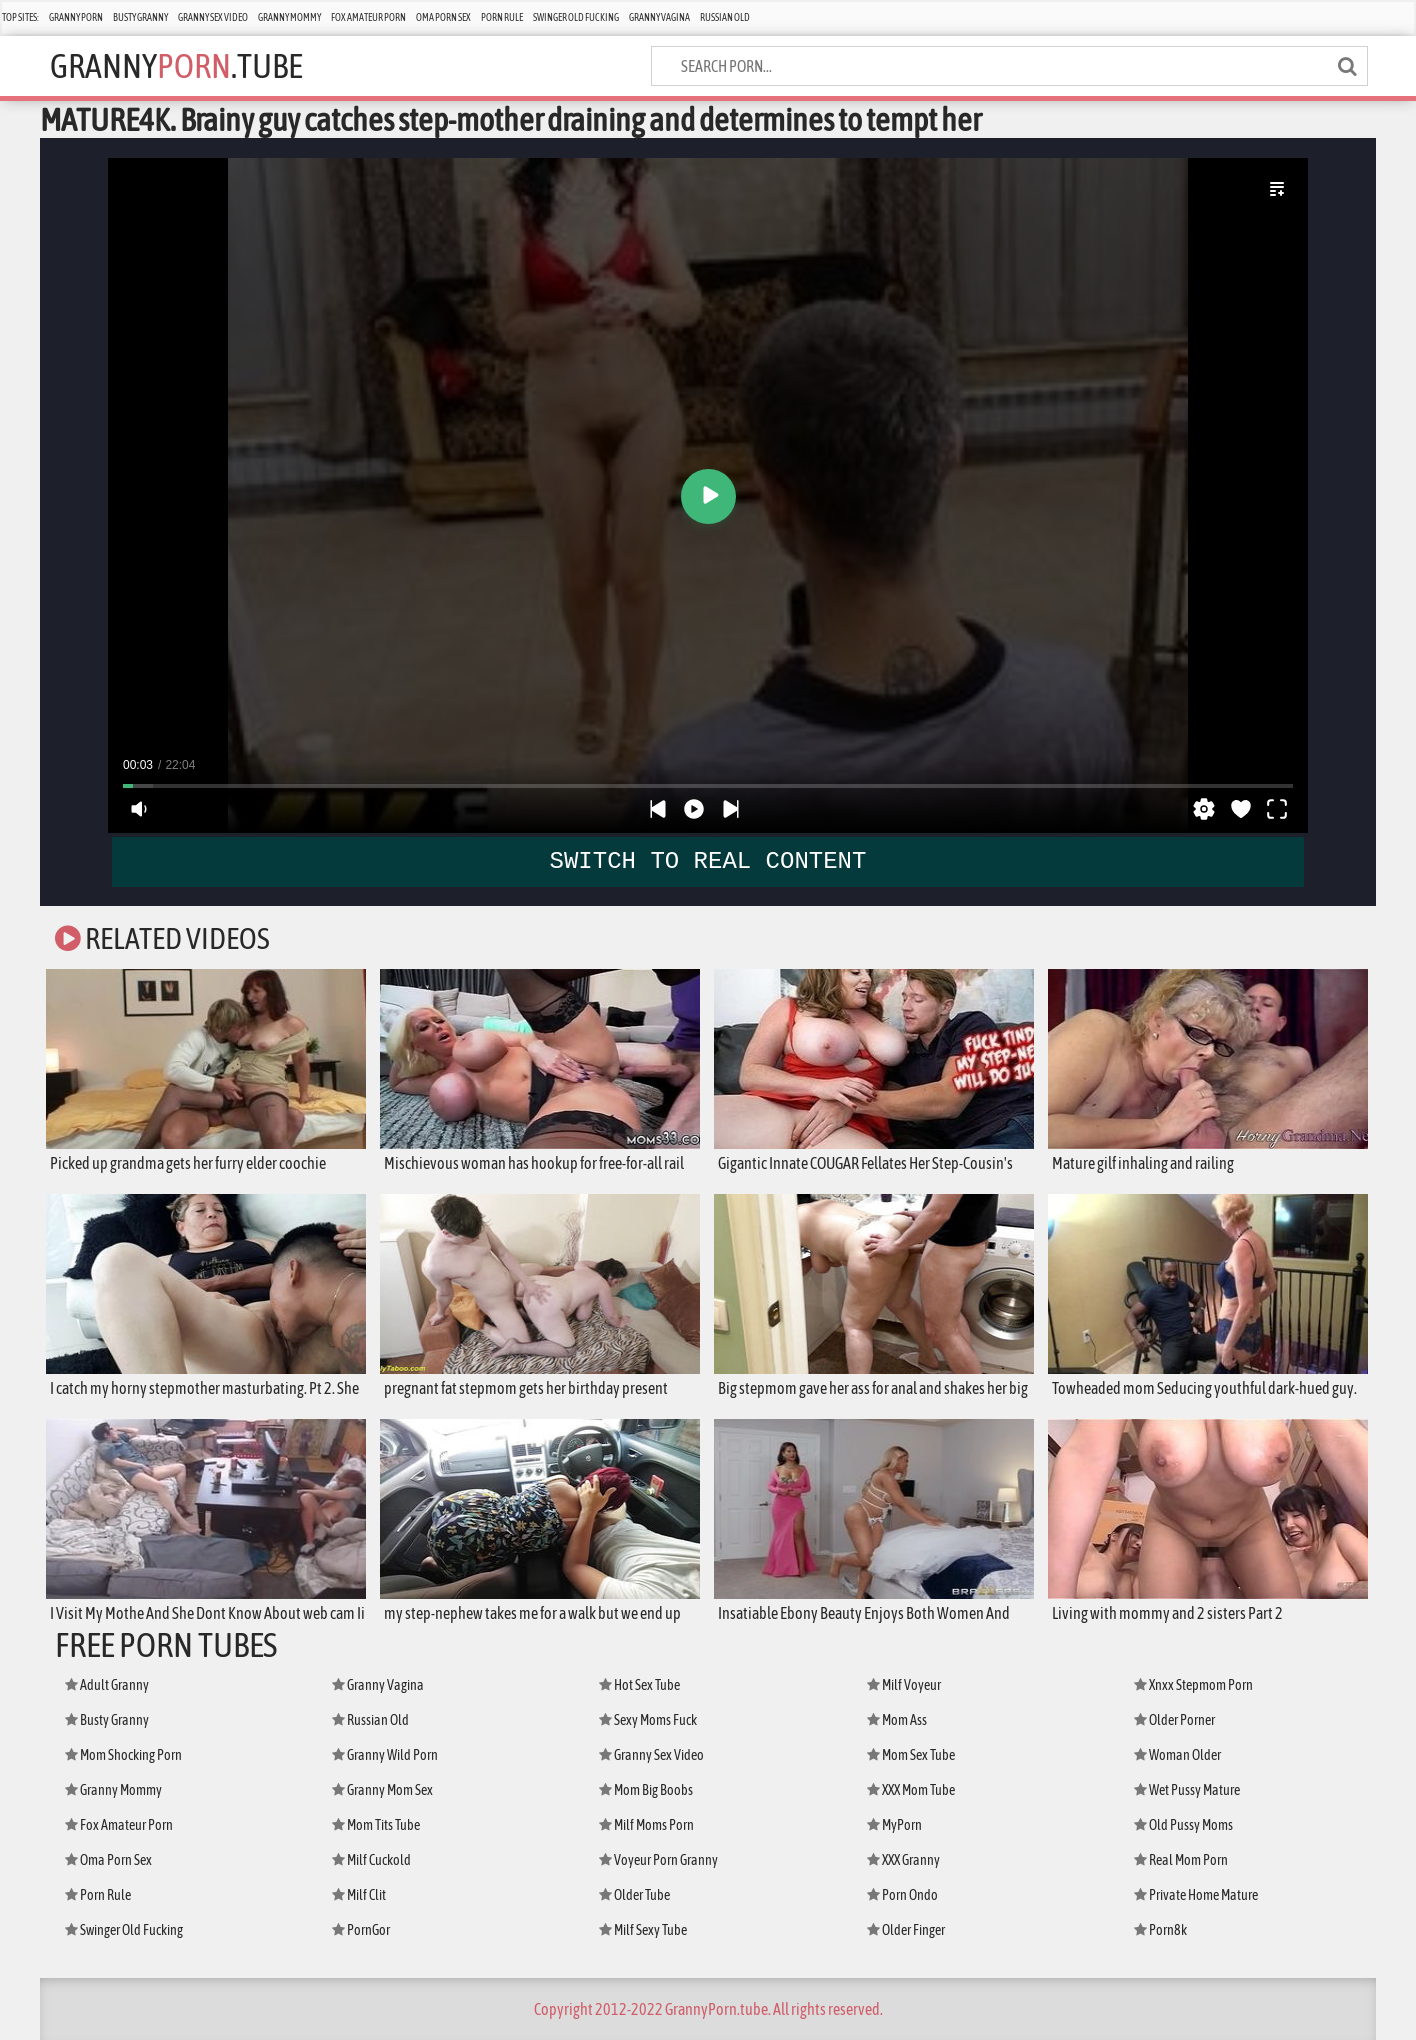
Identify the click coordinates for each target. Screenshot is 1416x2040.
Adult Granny (107, 1685)
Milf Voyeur (904, 1685)
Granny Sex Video (213, 17)
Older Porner (1174, 1720)
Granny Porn (76, 17)
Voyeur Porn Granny (658, 1860)
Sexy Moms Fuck (648, 1720)
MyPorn (894, 1825)
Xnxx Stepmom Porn (1193, 1685)
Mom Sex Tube (911, 1755)
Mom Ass (897, 1720)
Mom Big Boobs (646, 1790)
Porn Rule (502, 17)
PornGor (361, 1930)
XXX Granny (903, 1860)
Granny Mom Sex (382, 1790)
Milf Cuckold (371, 1860)
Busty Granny (140, 17)
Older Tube (634, 1895)
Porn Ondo (902, 1895)
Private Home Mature (1196, 1895)
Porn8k (1160, 1930)
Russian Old (725, 17)
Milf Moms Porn (646, 1825)
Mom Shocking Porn (123, 1755)
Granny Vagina (659, 17)
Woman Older (1177, 1755)
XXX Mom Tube (911, 1790)
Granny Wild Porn (385, 1755)
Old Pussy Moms (1183, 1825)
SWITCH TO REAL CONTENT (708, 861)
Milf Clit (359, 1895)
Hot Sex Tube (639, 1685)
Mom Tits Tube (376, 1825)
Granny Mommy (289, 17)
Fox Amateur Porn (368, 17)
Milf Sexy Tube (643, 1930)
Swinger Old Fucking (576, 17)
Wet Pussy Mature (1187, 1790)
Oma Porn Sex (443, 17)
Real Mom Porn (1181, 1860)
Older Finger (906, 1930)
